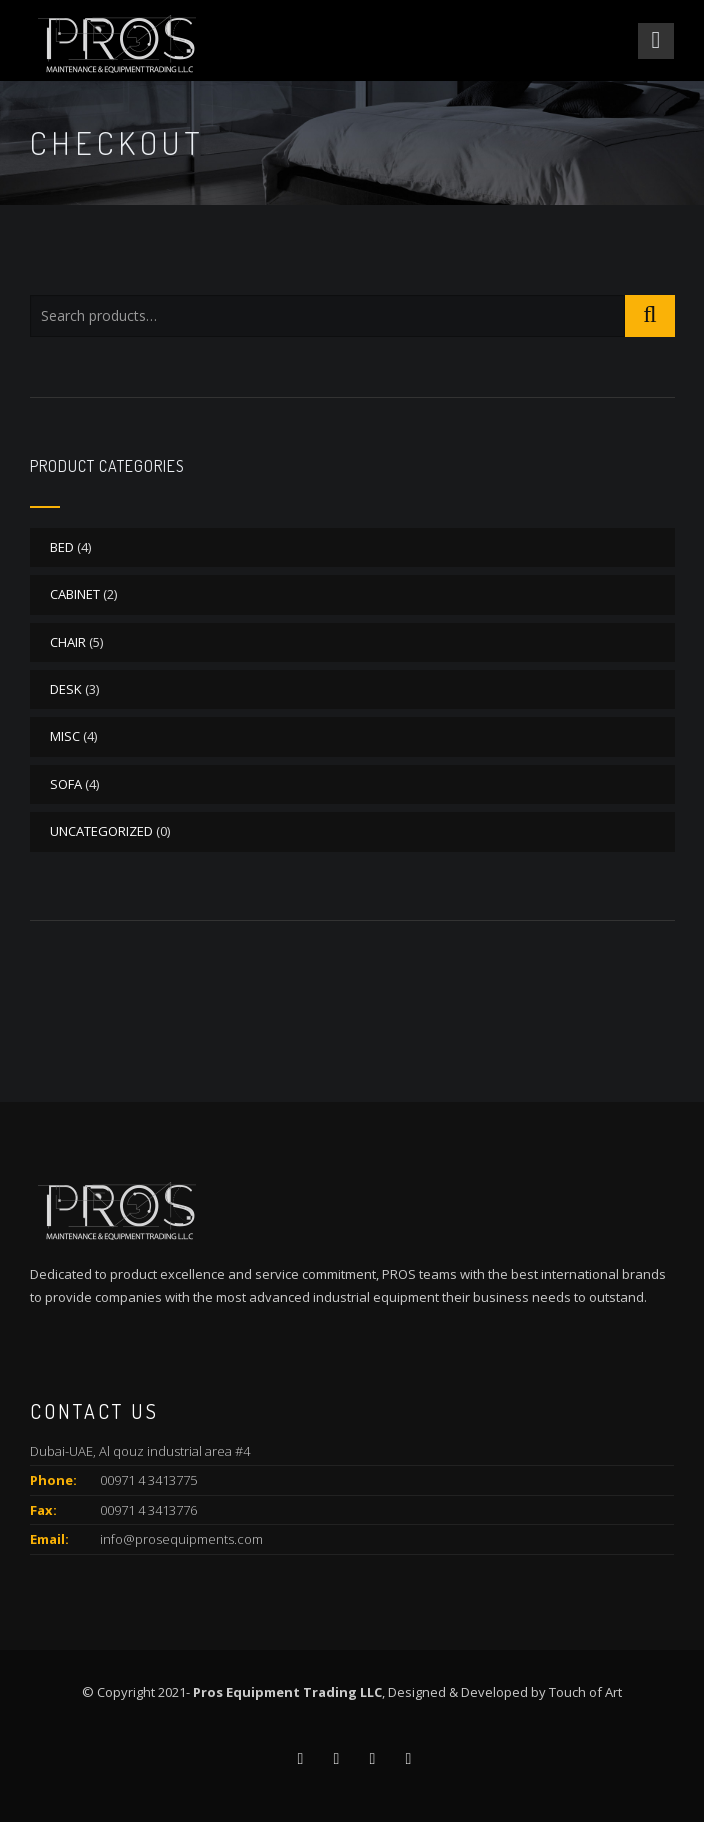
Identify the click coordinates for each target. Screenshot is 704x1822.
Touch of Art (585, 1692)
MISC (65, 736)
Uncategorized (101, 831)
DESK (66, 689)
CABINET (75, 594)
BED (62, 547)
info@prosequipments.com (181, 1539)
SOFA (66, 784)
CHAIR (68, 642)
